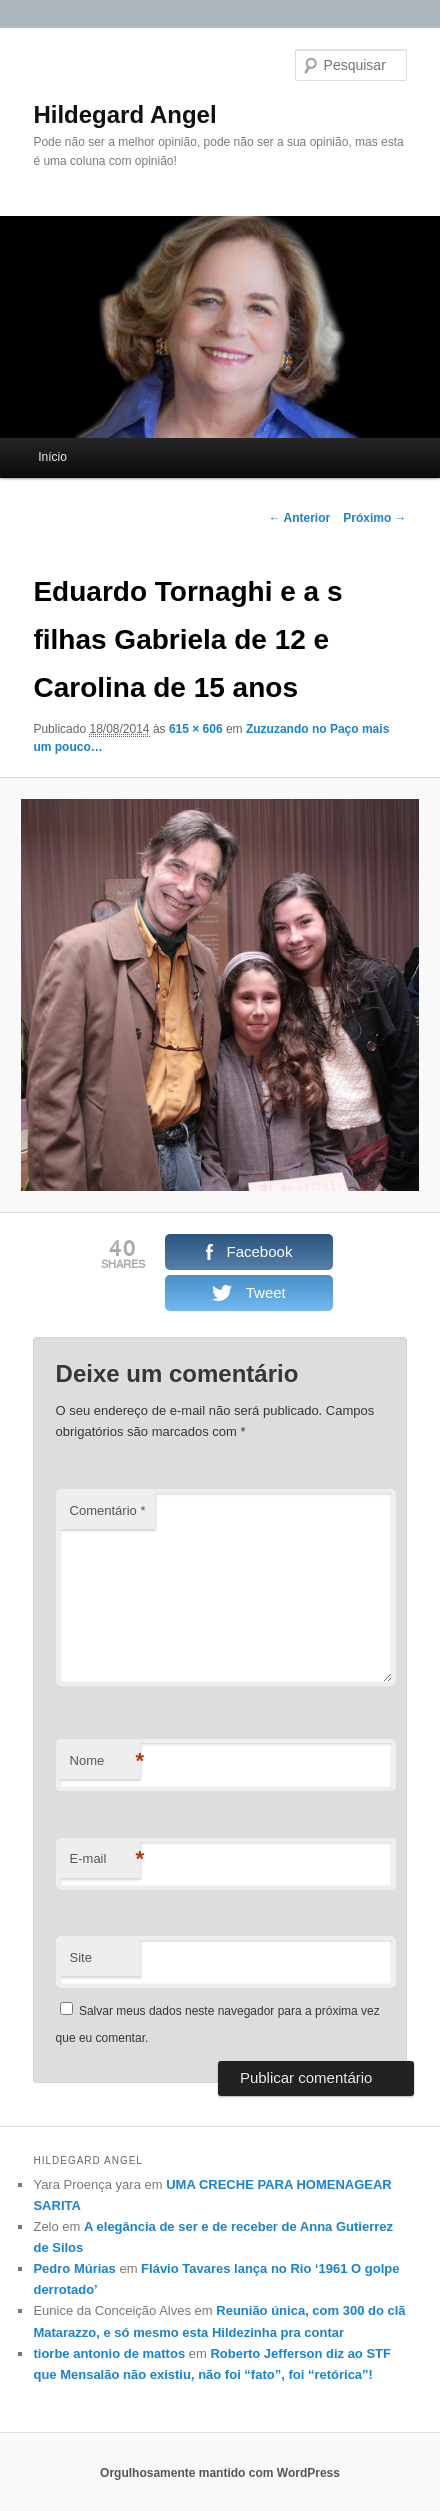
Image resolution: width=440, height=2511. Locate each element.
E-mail (105, 1859)
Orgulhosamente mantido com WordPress (220, 2473)
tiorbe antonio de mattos (109, 2353)
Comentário (108, 1510)
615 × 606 (196, 729)
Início (52, 457)
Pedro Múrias (74, 2268)
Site (81, 1957)
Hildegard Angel (124, 114)
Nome (105, 1761)
